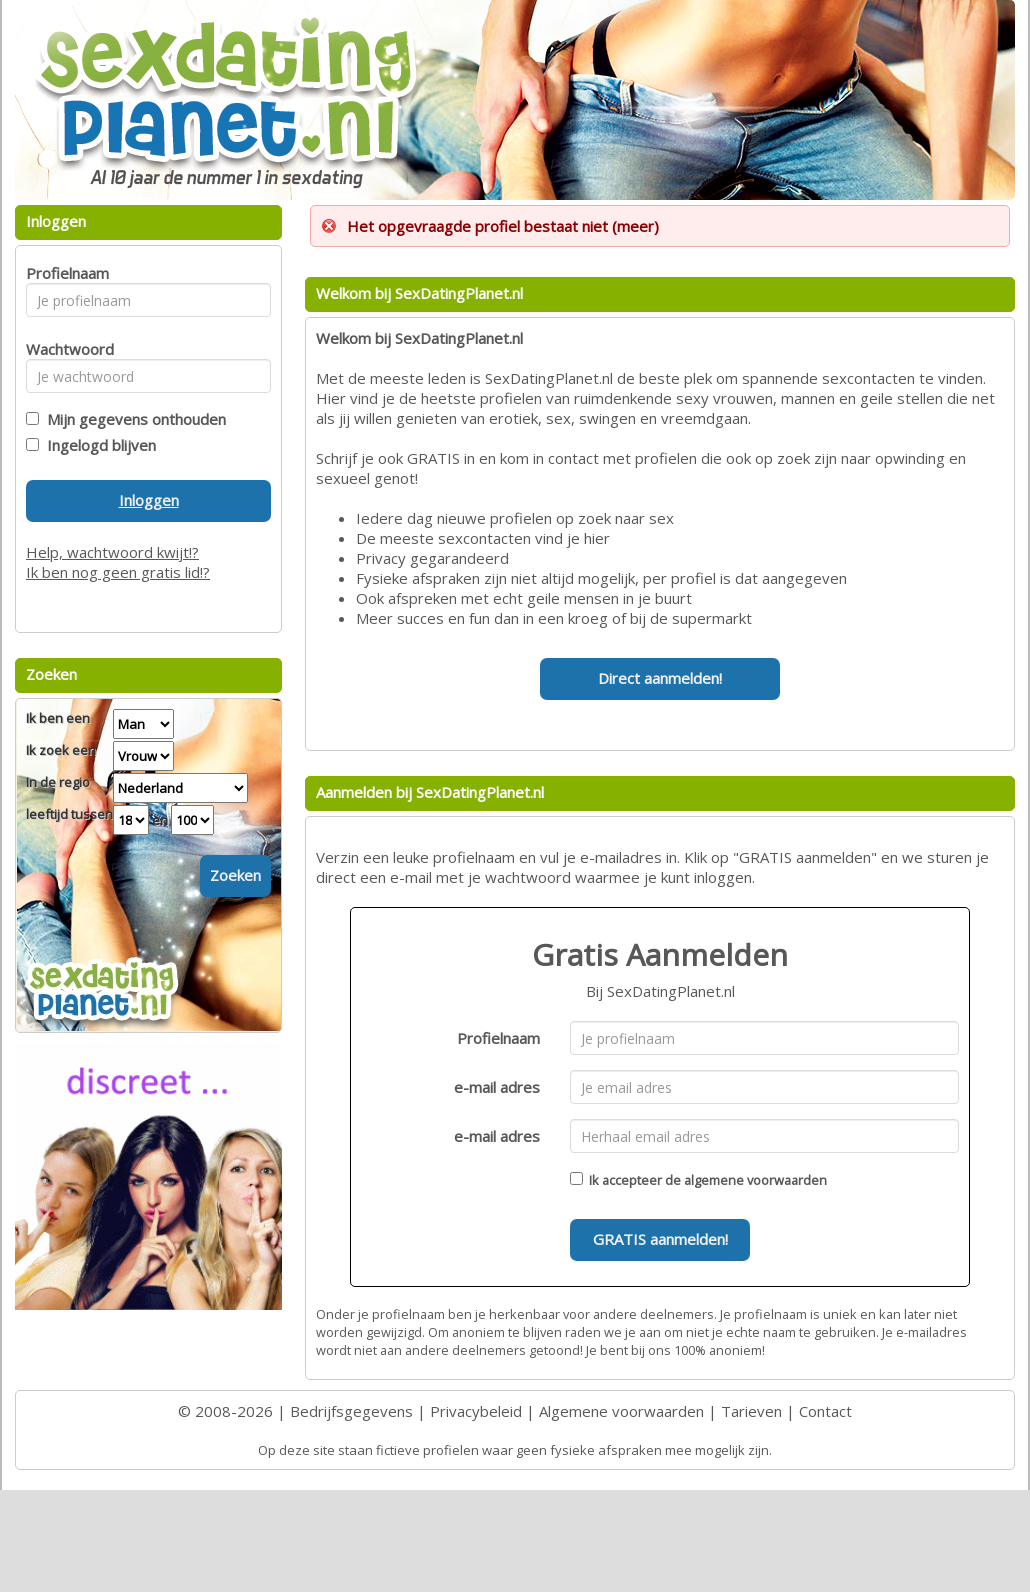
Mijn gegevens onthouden (132, 419)
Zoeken (235, 875)
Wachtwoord (64, 349)
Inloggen (149, 500)
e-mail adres (497, 1087)
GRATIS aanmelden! (660, 1239)
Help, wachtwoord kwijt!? (112, 552)
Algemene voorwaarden (621, 1411)
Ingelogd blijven (97, 445)
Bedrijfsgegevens (351, 1411)
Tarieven (751, 1411)
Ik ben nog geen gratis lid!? (118, 572)
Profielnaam (498, 1038)
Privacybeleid (476, 1411)
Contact (825, 1411)
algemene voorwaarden (755, 1180)
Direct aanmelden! (660, 678)
